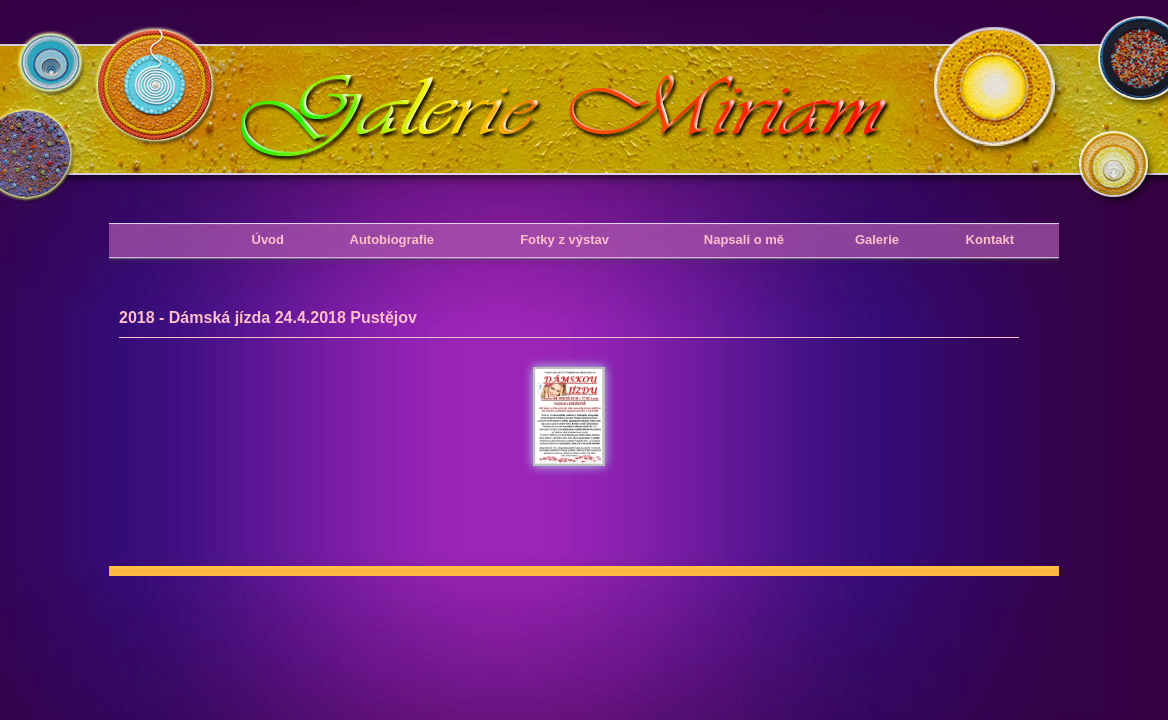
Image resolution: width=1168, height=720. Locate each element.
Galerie (877, 239)
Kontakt (990, 239)
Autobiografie (392, 239)
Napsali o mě (744, 239)
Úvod (268, 239)
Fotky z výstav (564, 239)
